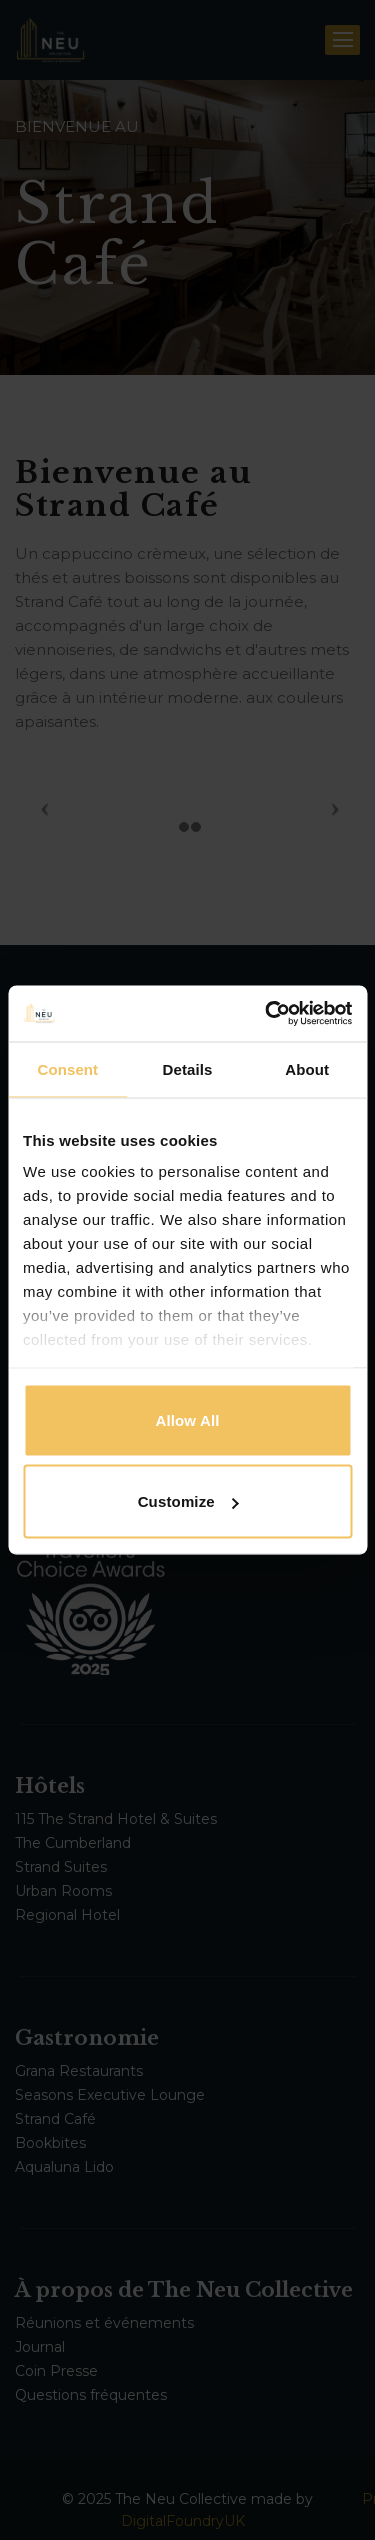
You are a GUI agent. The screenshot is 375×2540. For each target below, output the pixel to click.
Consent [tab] (67, 1068)
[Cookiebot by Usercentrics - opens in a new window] (267, 1014)
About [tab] (307, 1068)
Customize (188, 1501)
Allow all (187, 1419)
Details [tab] (188, 1068)
